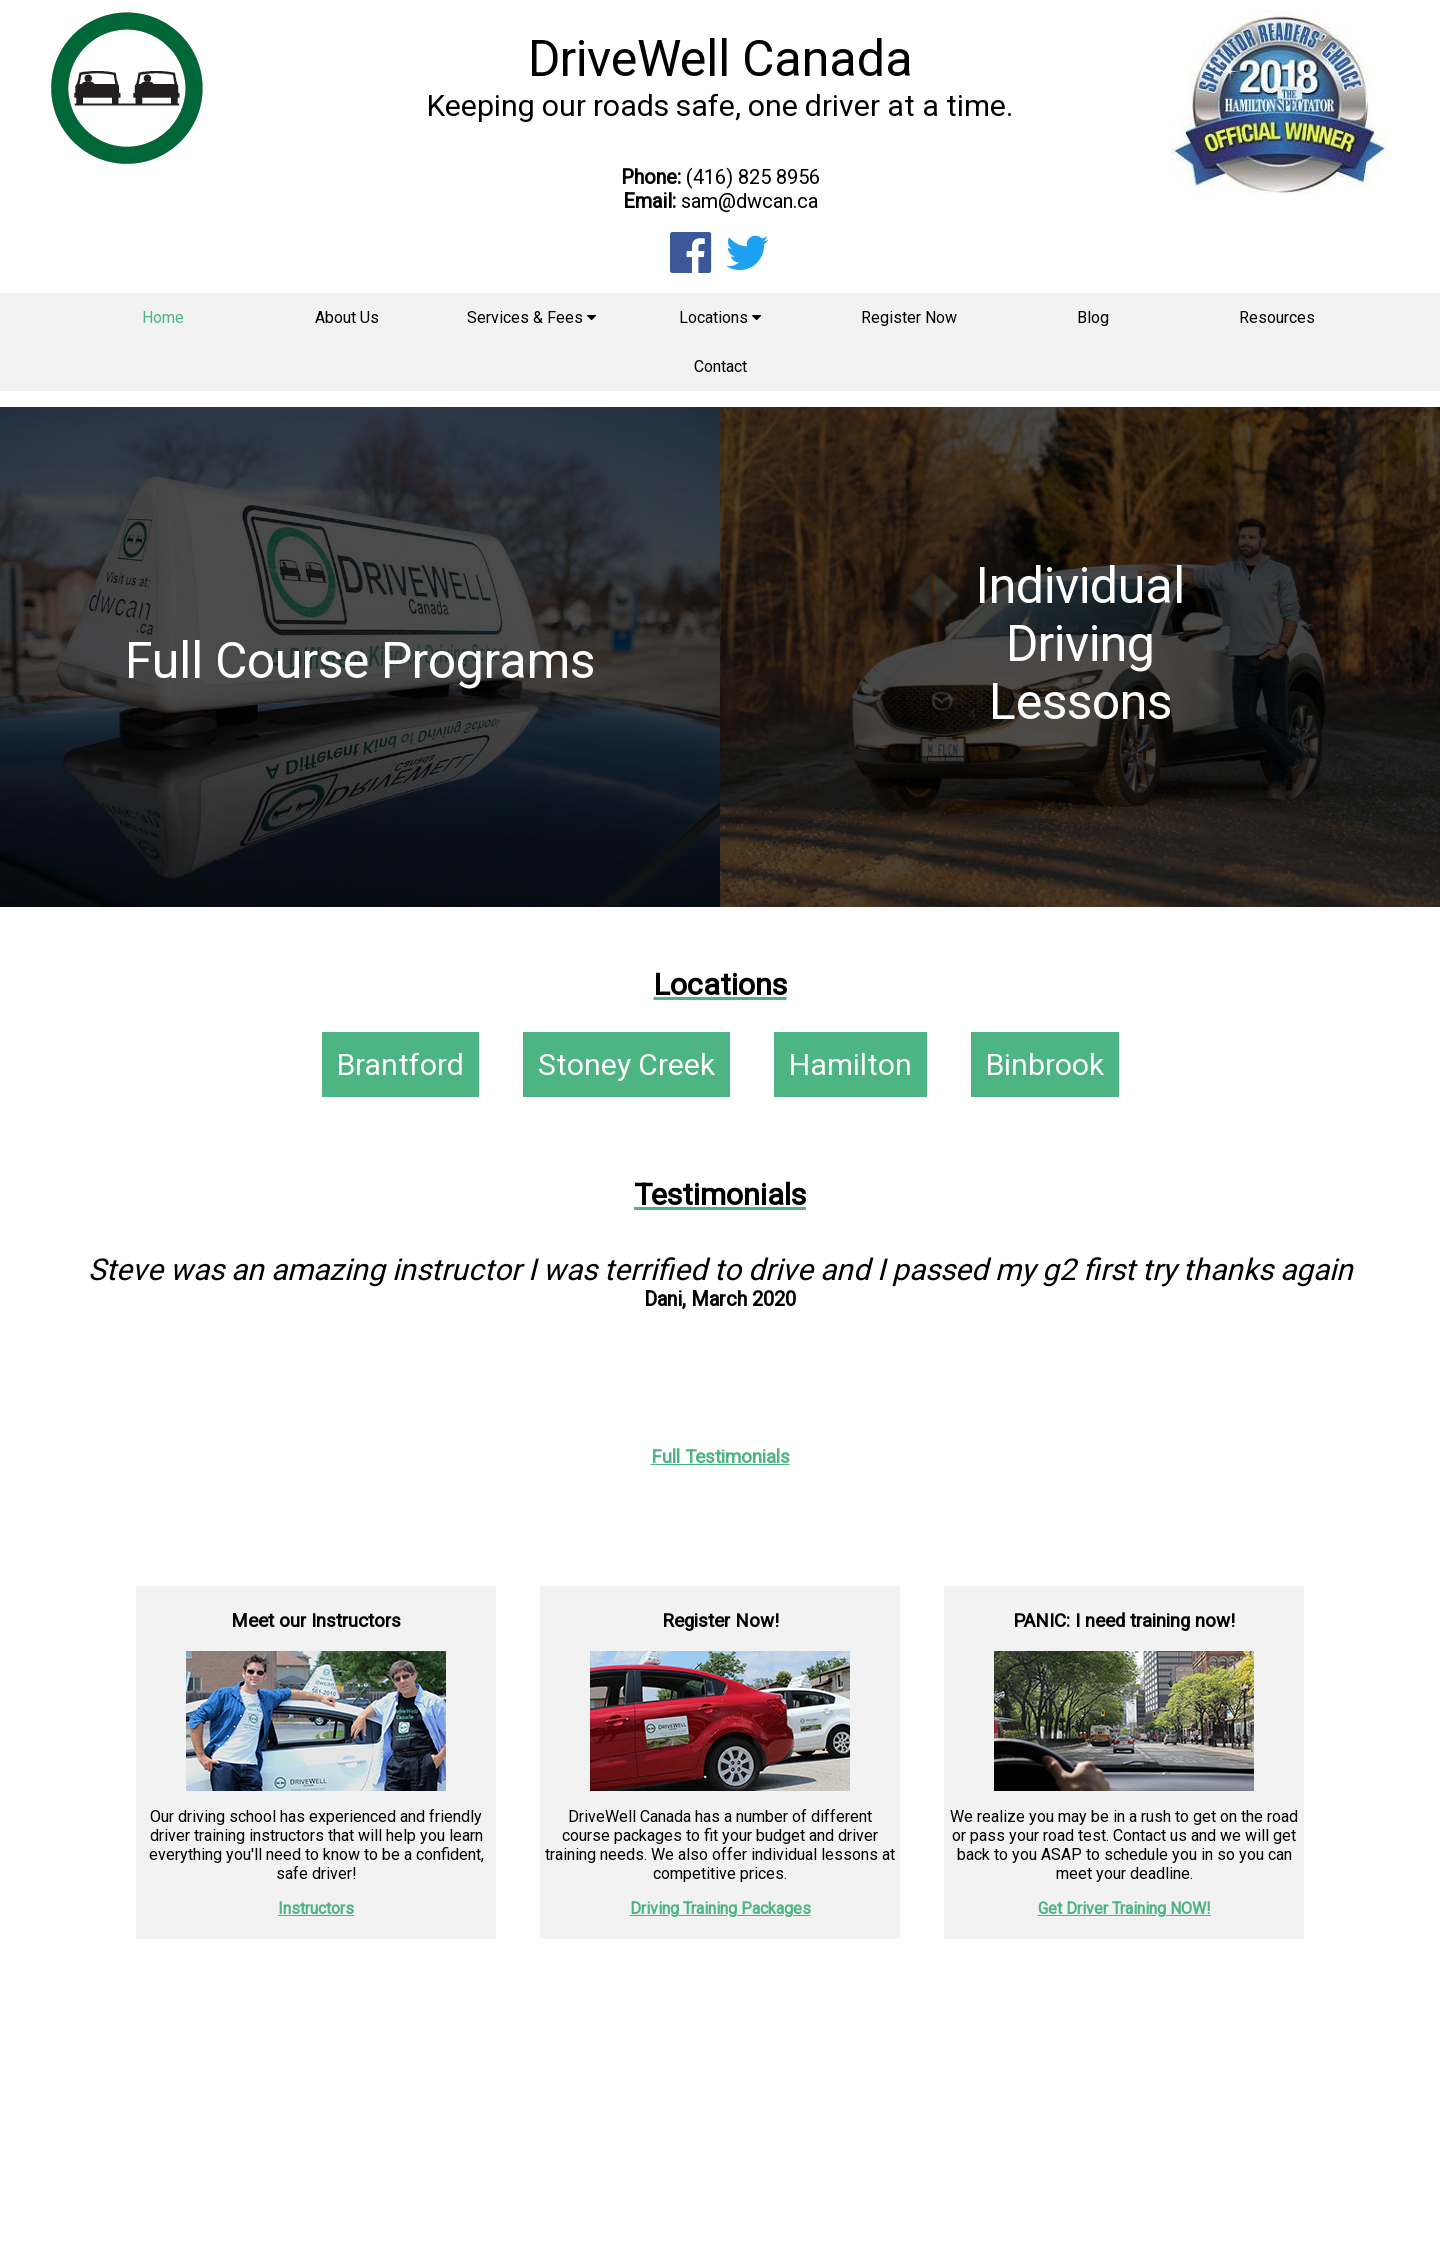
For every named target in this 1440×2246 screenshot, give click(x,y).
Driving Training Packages (720, 1908)
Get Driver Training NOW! (1124, 1908)
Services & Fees (531, 317)
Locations (720, 317)
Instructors (316, 1908)
